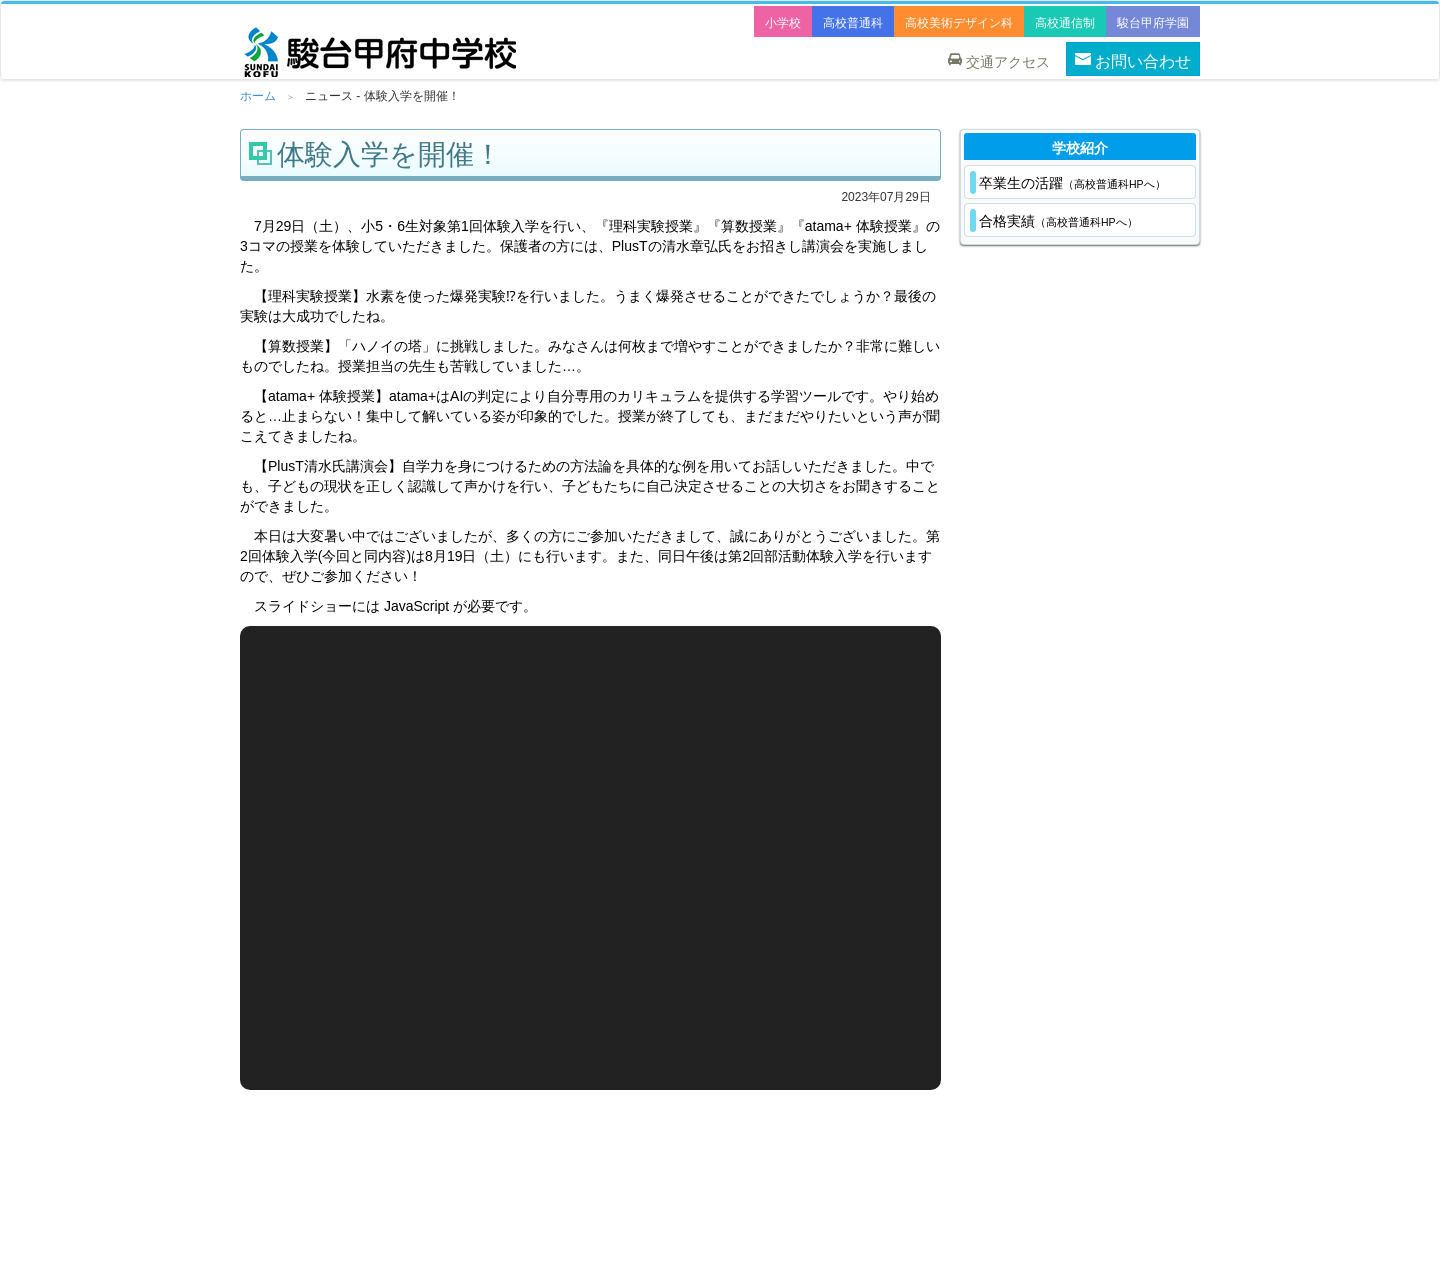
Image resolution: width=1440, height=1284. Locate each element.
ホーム (258, 96)
